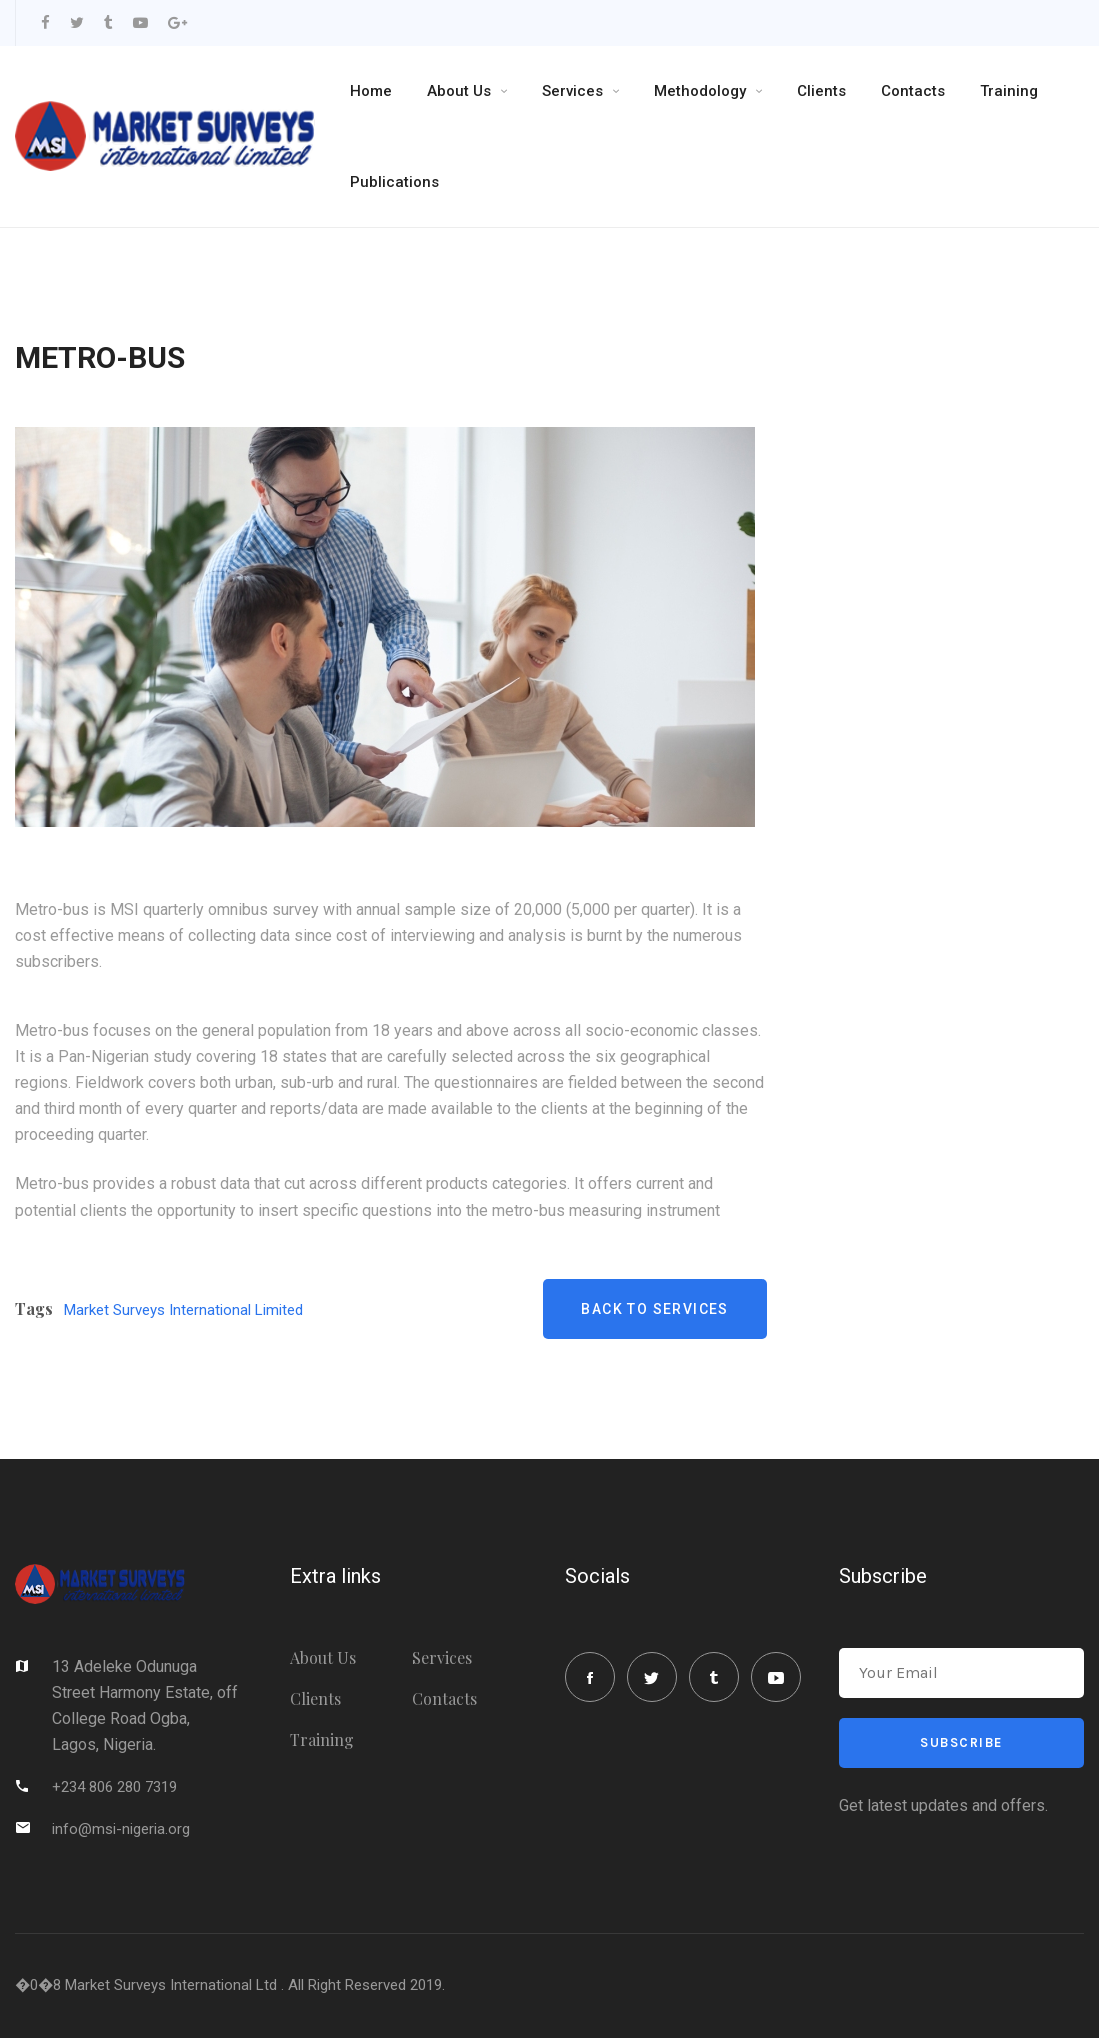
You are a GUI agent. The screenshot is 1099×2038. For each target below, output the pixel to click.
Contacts (913, 91)
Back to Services (654, 1309)
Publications (394, 182)
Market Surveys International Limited (183, 1310)
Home (371, 91)
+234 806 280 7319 (114, 1787)
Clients (821, 91)
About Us (459, 91)
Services (572, 91)
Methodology (700, 91)
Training (1009, 91)
